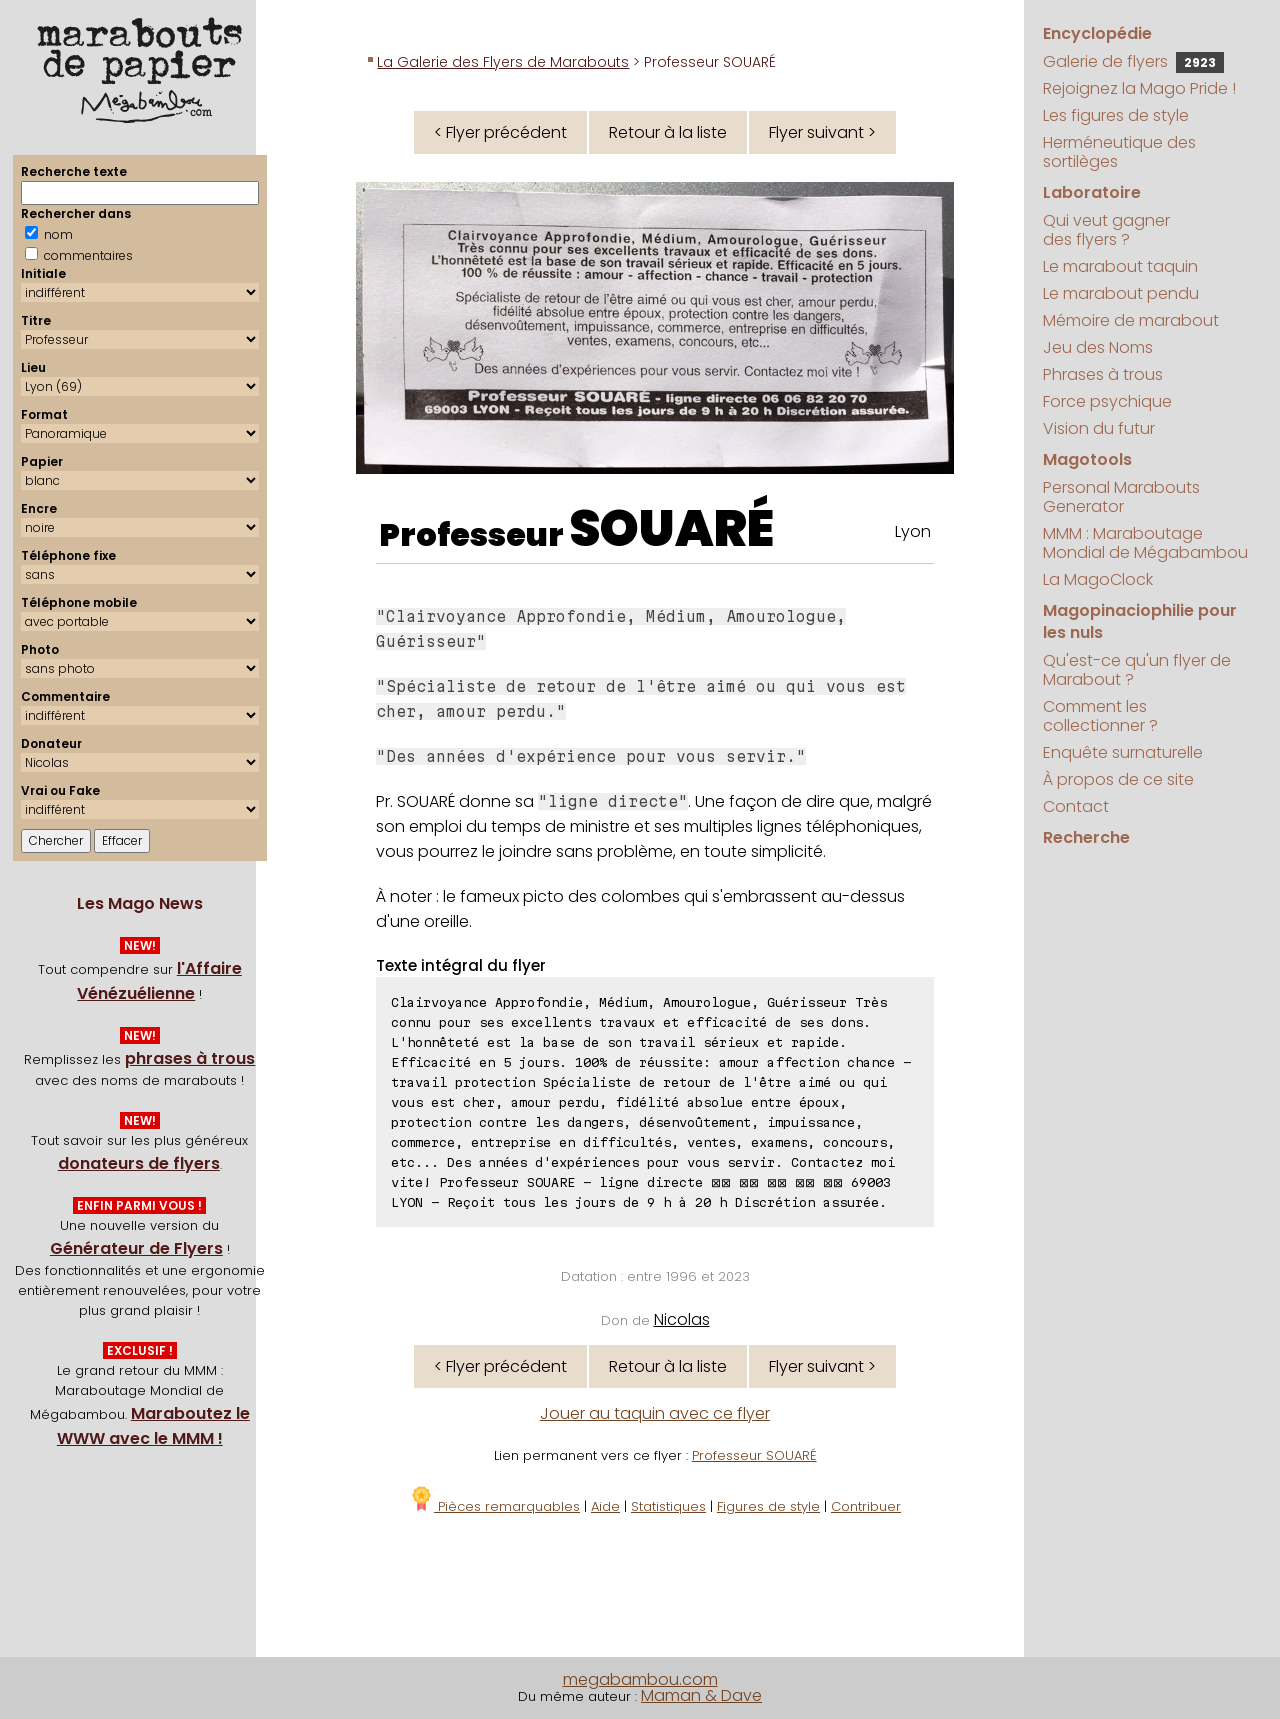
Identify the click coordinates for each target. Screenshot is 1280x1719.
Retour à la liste (668, 132)
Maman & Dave (701, 1695)
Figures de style (768, 1506)
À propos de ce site (1118, 779)
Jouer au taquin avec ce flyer (655, 1413)
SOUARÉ (671, 529)
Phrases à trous (1103, 374)
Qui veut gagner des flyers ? (1106, 230)
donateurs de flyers (139, 1163)
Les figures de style (1116, 115)
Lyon (913, 531)
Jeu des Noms (1098, 347)
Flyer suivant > (822, 132)
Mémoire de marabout (1131, 320)
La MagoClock (1098, 579)
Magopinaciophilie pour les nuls (1140, 621)
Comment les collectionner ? (1100, 716)
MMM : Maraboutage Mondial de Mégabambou (1145, 543)
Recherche (1086, 837)
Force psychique (1107, 401)
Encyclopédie (1097, 33)
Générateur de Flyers (136, 1248)
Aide (605, 1506)
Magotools (1087, 459)
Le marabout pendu (1121, 293)
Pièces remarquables (494, 1506)
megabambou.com (640, 1679)
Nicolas (682, 1319)
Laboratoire (1092, 192)
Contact (1076, 806)
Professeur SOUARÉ (754, 1455)
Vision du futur (1099, 428)
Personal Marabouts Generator (1121, 497)
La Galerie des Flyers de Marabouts (503, 62)
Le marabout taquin (1120, 266)
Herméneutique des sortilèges (1119, 152)
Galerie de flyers (1133, 61)
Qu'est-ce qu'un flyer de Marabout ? (1137, 670)
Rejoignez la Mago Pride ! (1139, 88)
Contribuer (866, 1506)
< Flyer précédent (500, 132)
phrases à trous (190, 1058)
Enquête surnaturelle (1123, 752)
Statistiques (668, 1506)
